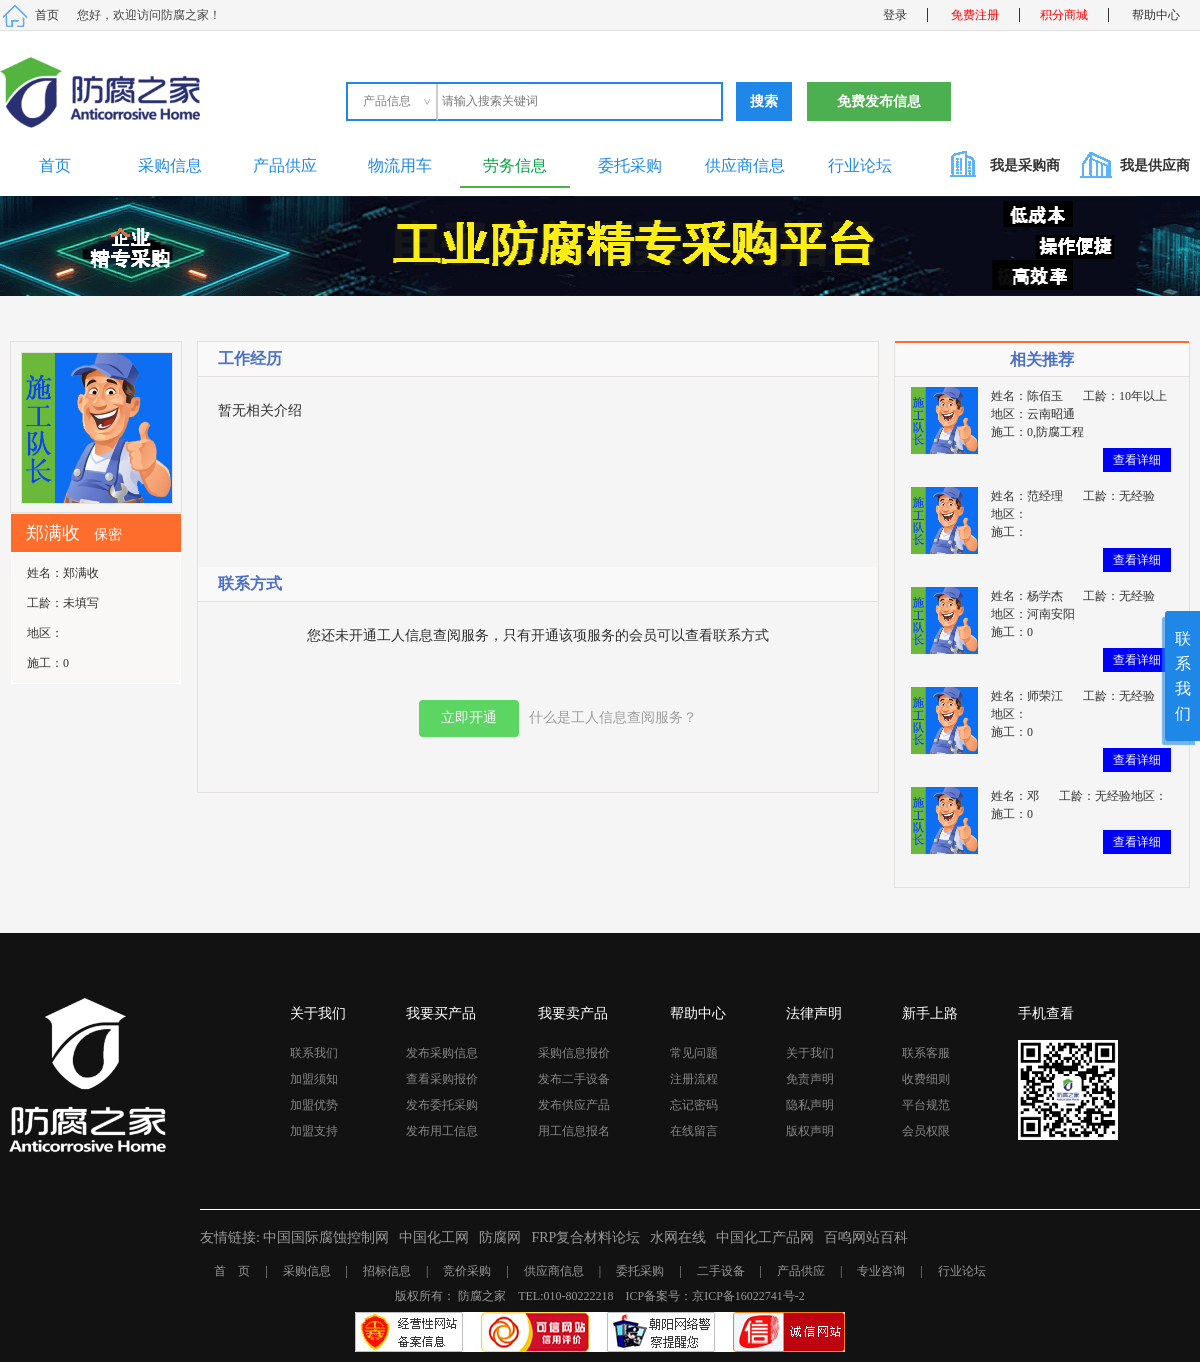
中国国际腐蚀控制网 (326, 1237)
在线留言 (694, 1131)
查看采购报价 (442, 1079)
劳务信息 (515, 165)
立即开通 (469, 717)
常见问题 (694, 1053)
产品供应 (285, 165)
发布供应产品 (574, 1105)
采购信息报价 (574, 1053)
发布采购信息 (442, 1053)
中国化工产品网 (765, 1237)
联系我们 (314, 1053)
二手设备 (721, 1271)
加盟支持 (314, 1131)
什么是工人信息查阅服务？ (613, 717)
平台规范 (926, 1105)
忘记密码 (694, 1105)
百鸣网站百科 (866, 1237)
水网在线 (678, 1237)
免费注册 (975, 15)
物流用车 (400, 165)
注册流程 (694, 1079)
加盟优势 (314, 1105)
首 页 (232, 1271)
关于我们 (810, 1053)
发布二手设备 (574, 1079)
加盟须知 (314, 1079)
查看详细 (1137, 460)
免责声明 (810, 1079)
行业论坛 (860, 165)
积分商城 (1064, 15)
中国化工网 (434, 1237)
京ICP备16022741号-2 (748, 1296)
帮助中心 (1156, 15)
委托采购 (630, 165)
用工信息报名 (574, 1131)
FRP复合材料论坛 (585, 1237)
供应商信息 (745, 165)
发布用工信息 (442, 1131)
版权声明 (810, 1131)
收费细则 (926, 1079)
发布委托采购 (442, 1105)
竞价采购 (467, 1271)
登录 (895, 15)
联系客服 (926, 1053)
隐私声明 (810, 1105)
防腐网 (500, 1237)
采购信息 (170, 165)
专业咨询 (881, 1271)
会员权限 (926, 1131)
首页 (47, 15)
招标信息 (387, 1271)
